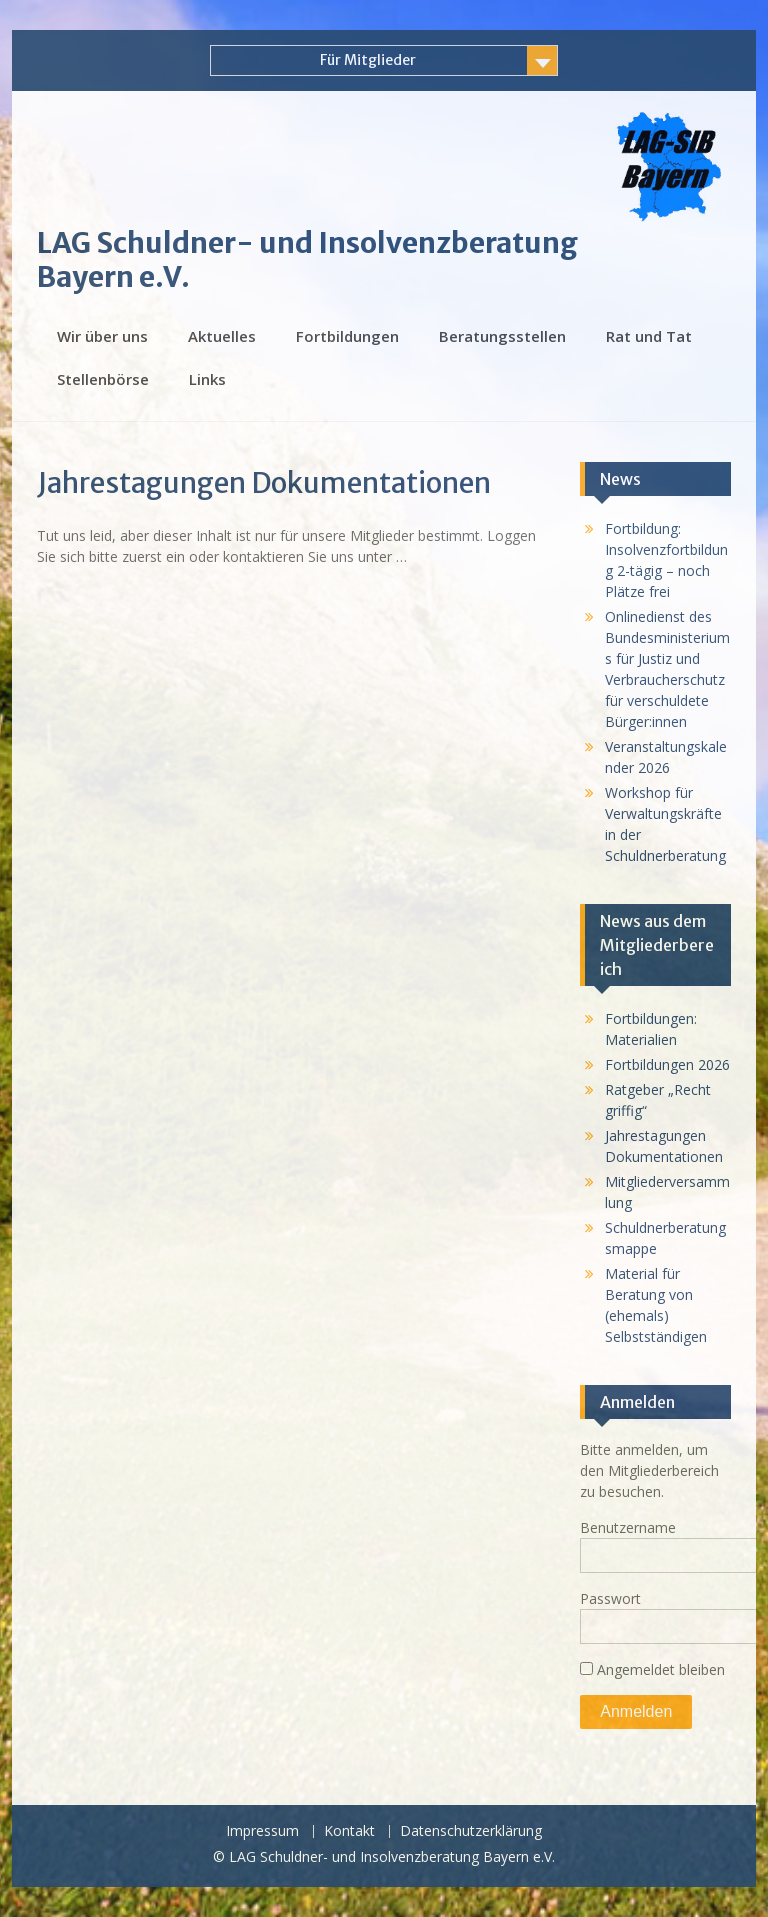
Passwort (610, 1598)
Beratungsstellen (502, 336)
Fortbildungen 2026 (667, 1064)
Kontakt (349, 1831)
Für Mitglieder (368, 60)
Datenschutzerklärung (471, 1831)
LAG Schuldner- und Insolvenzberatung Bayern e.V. (307, 260)
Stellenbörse (103, 379)
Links (207, 379)
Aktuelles (222, 336)
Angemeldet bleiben (652, 1669)
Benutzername (628, 1527)
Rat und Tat (649, 336)
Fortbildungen (347, 336)
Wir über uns (102, 336)
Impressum (262, 1831)
